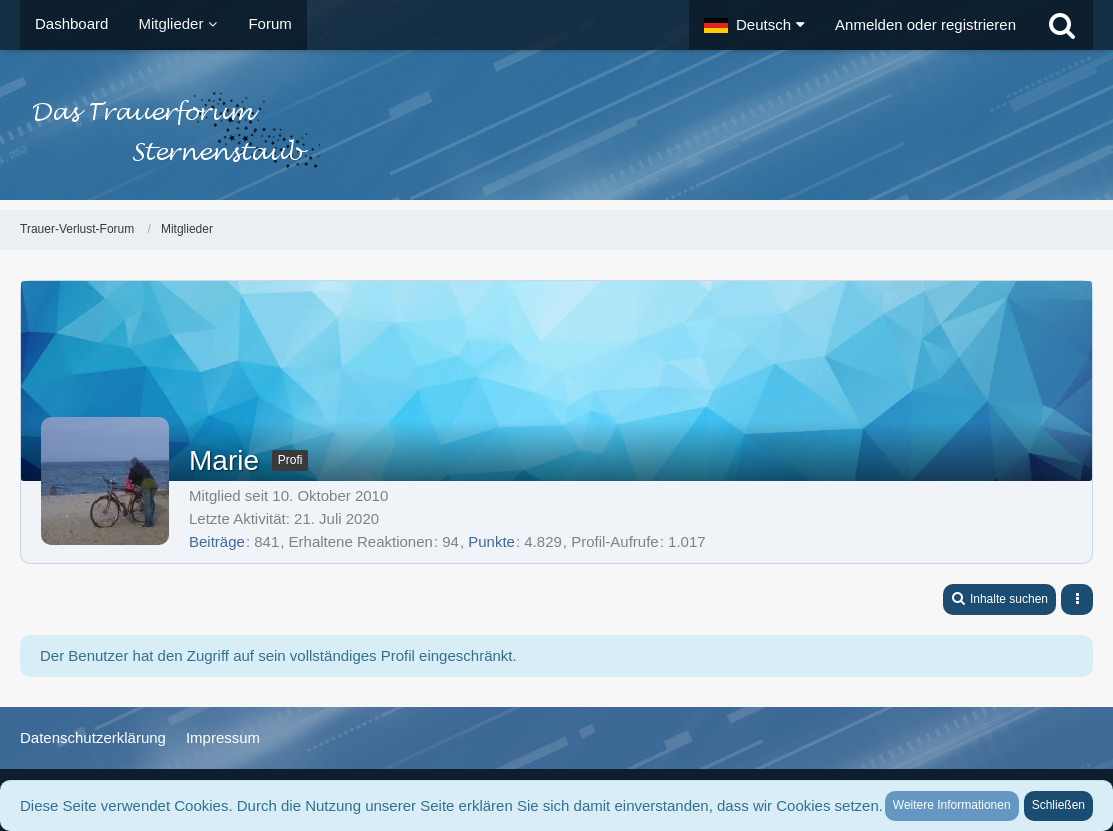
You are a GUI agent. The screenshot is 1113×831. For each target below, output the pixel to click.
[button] (754, 25)
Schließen (1058, 805)
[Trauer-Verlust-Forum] (556, 130)
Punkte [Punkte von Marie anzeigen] (491, 541)
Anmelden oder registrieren (925, 24)
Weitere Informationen (952, 805)
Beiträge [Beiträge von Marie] (217, 541)
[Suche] (1062, 25)
